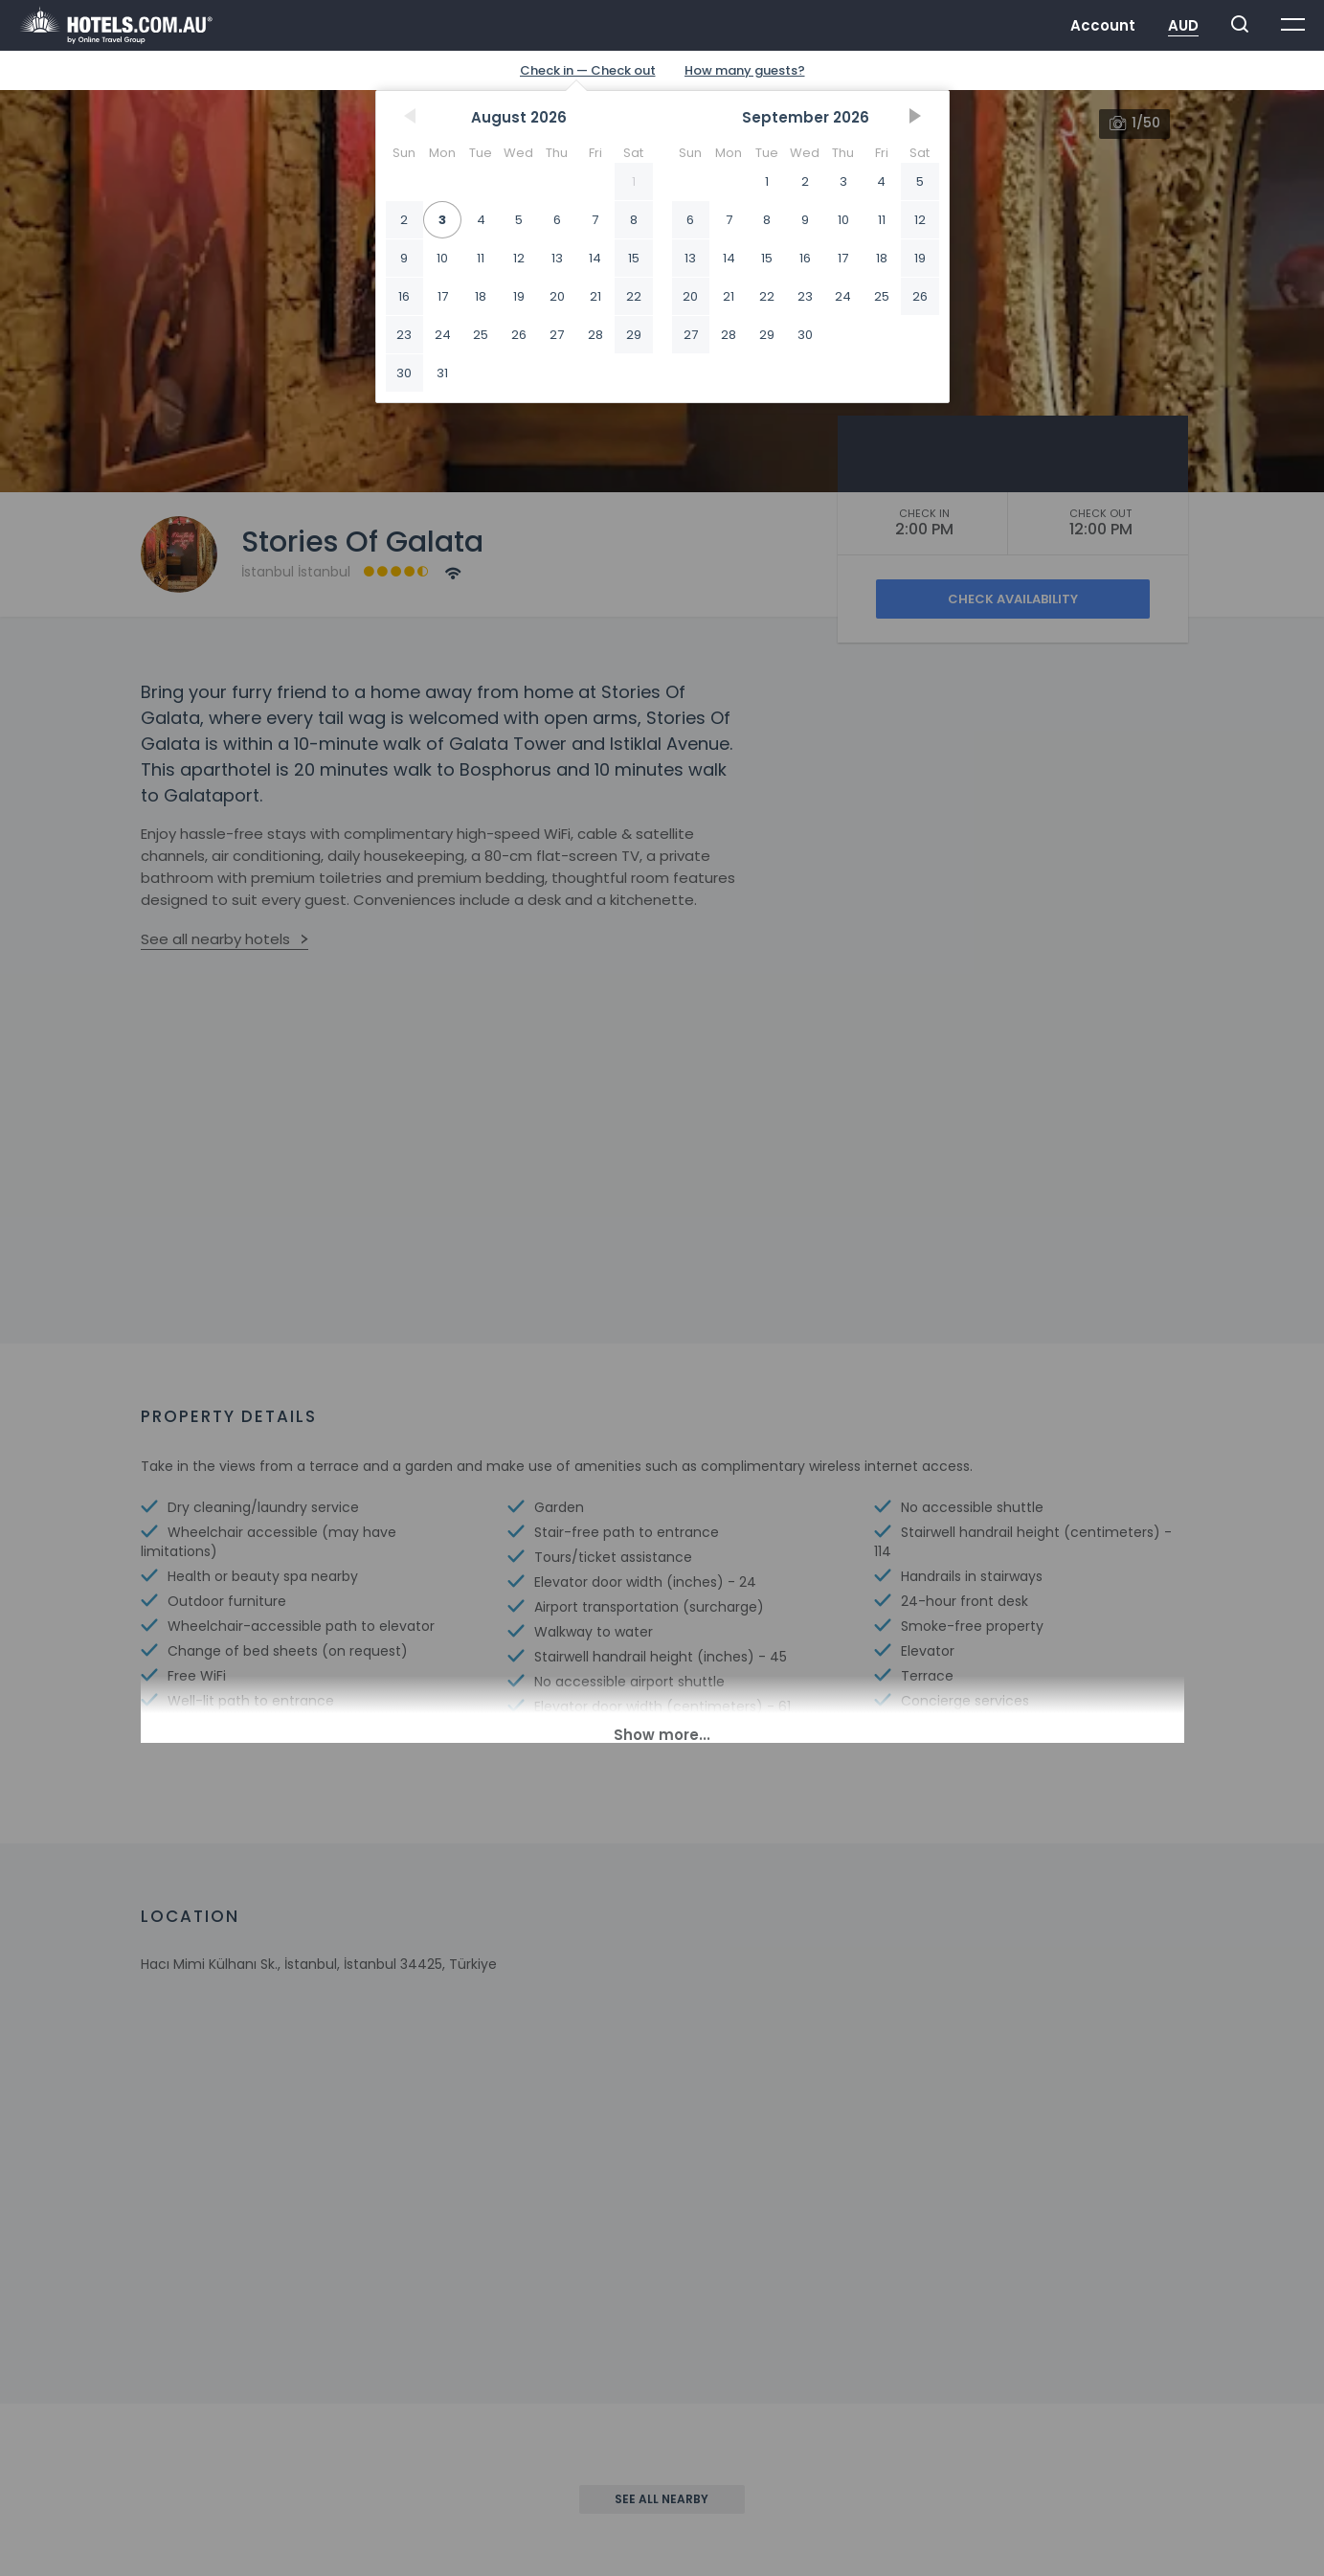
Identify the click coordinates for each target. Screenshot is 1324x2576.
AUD (1183, 25)
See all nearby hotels (215, 939)
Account (1102, 25)
